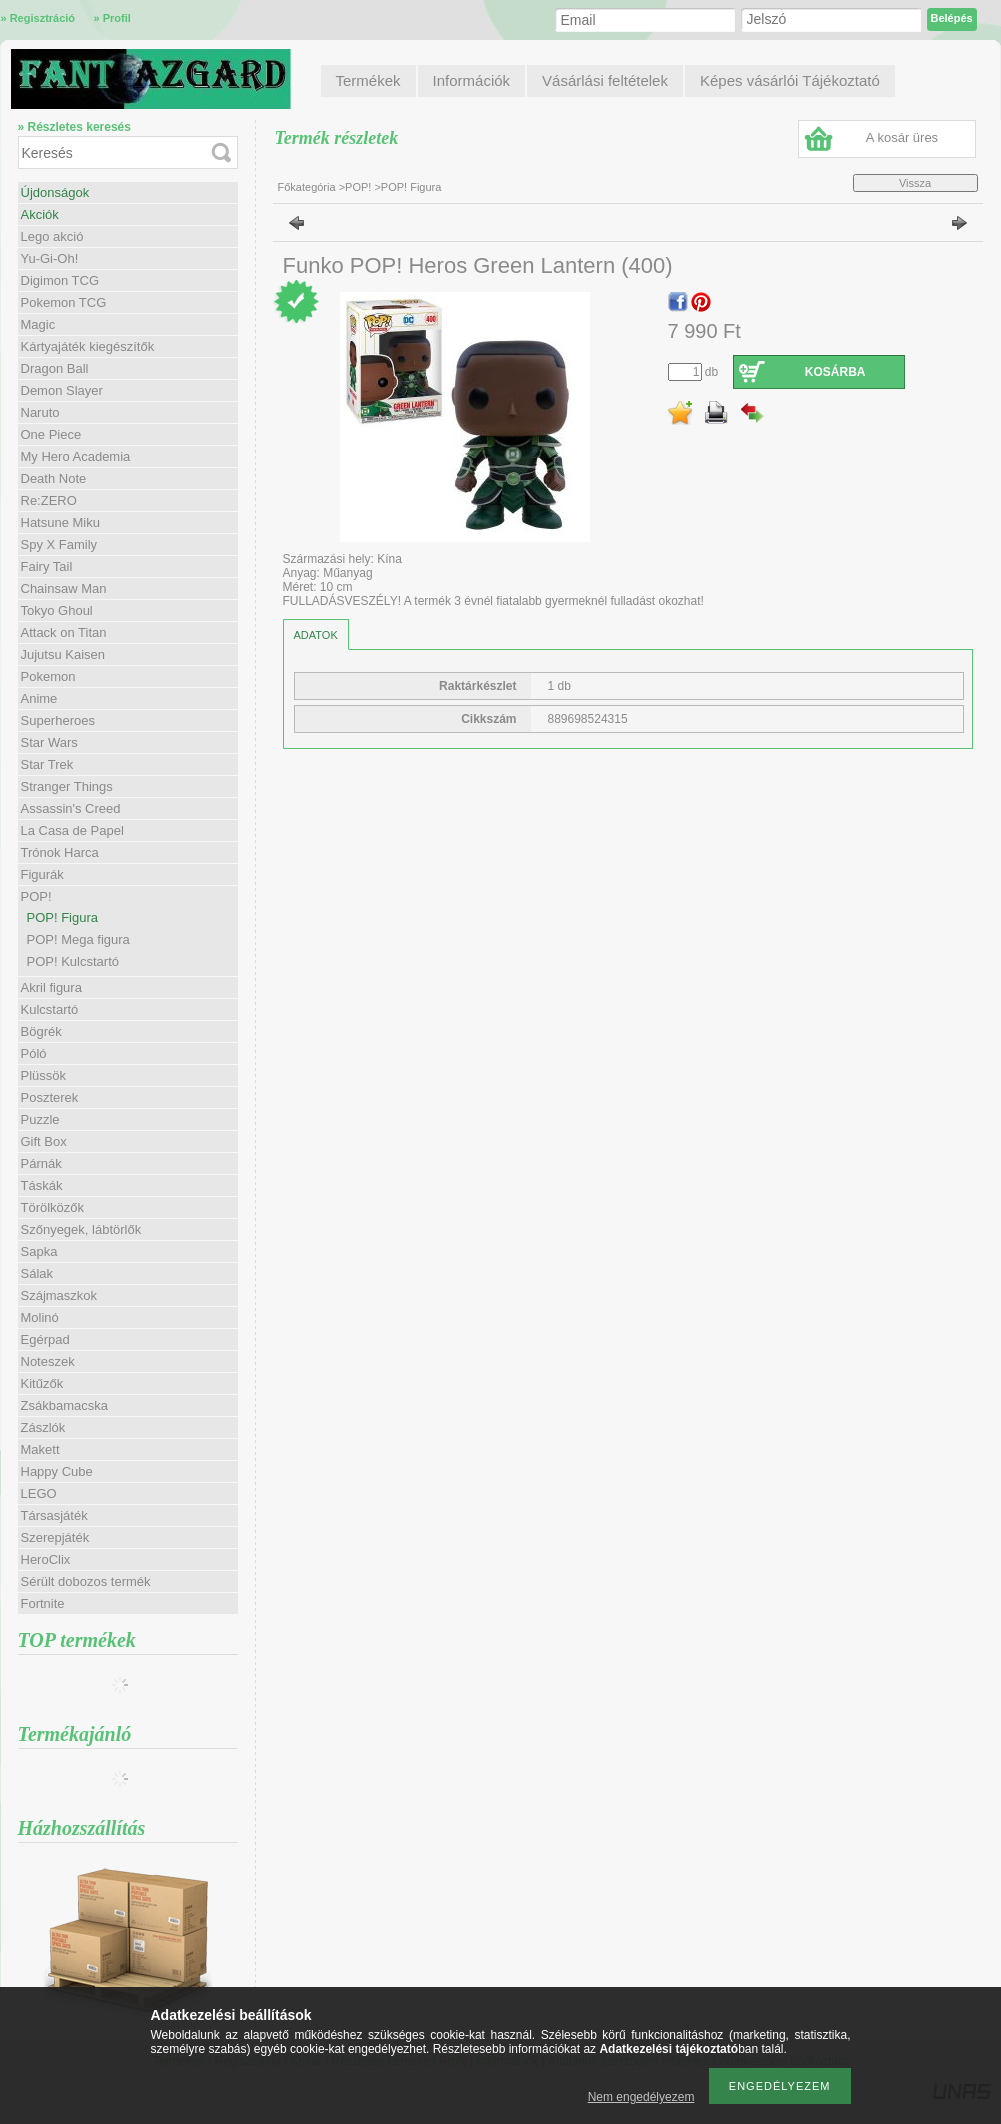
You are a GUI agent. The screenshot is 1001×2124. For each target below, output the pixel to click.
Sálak (37, 1273)
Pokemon (48, 676)
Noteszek (48, 1361)
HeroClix (46, 1559)
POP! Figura (63, 917)
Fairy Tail (47, 566)
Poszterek (50, 1097)
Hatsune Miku (60, 522)
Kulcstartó (50, 1009)
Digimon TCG (60, 280)
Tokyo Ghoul (57, 610)
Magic (38, 324)
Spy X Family (59, 544)
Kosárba (835, 372)
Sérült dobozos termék (86, 1581)
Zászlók (43, 1427)
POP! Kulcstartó (73, 961)
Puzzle (40, 1119)
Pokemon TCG (64, 302)
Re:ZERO (49, 500)
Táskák (42, 1185)
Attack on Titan (64, 632)
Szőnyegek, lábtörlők (81, 1229)
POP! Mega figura (78, 939)
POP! (359, 187)
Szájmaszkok (59, 1295)
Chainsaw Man (64, 588)
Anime (39, 698)
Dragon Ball (55, 368)
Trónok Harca (60, 852)
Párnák (41, 1163)
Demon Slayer (62, 390)
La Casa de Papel (72, 830)
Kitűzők (42, 1383)
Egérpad (45, 1339)
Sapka (39, 1251)
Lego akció (52, 236)
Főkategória (307, 187)
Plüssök (44, 1075)
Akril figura (51, 987)
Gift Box (44, 1141)
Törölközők (53, 1207)
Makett (40, 1449)
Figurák (42, 874)
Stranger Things (67, 786)
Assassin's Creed (71, 808)
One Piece (51, 434)
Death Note (54, 478)
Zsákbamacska (64, 1405)
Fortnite (43, 1603)
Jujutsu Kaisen (63, 654)
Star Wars (49, 742)
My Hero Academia (76, 456)
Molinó (40, 1317)
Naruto (40, 412)
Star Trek (47, 764)
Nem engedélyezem (641, 2097)
